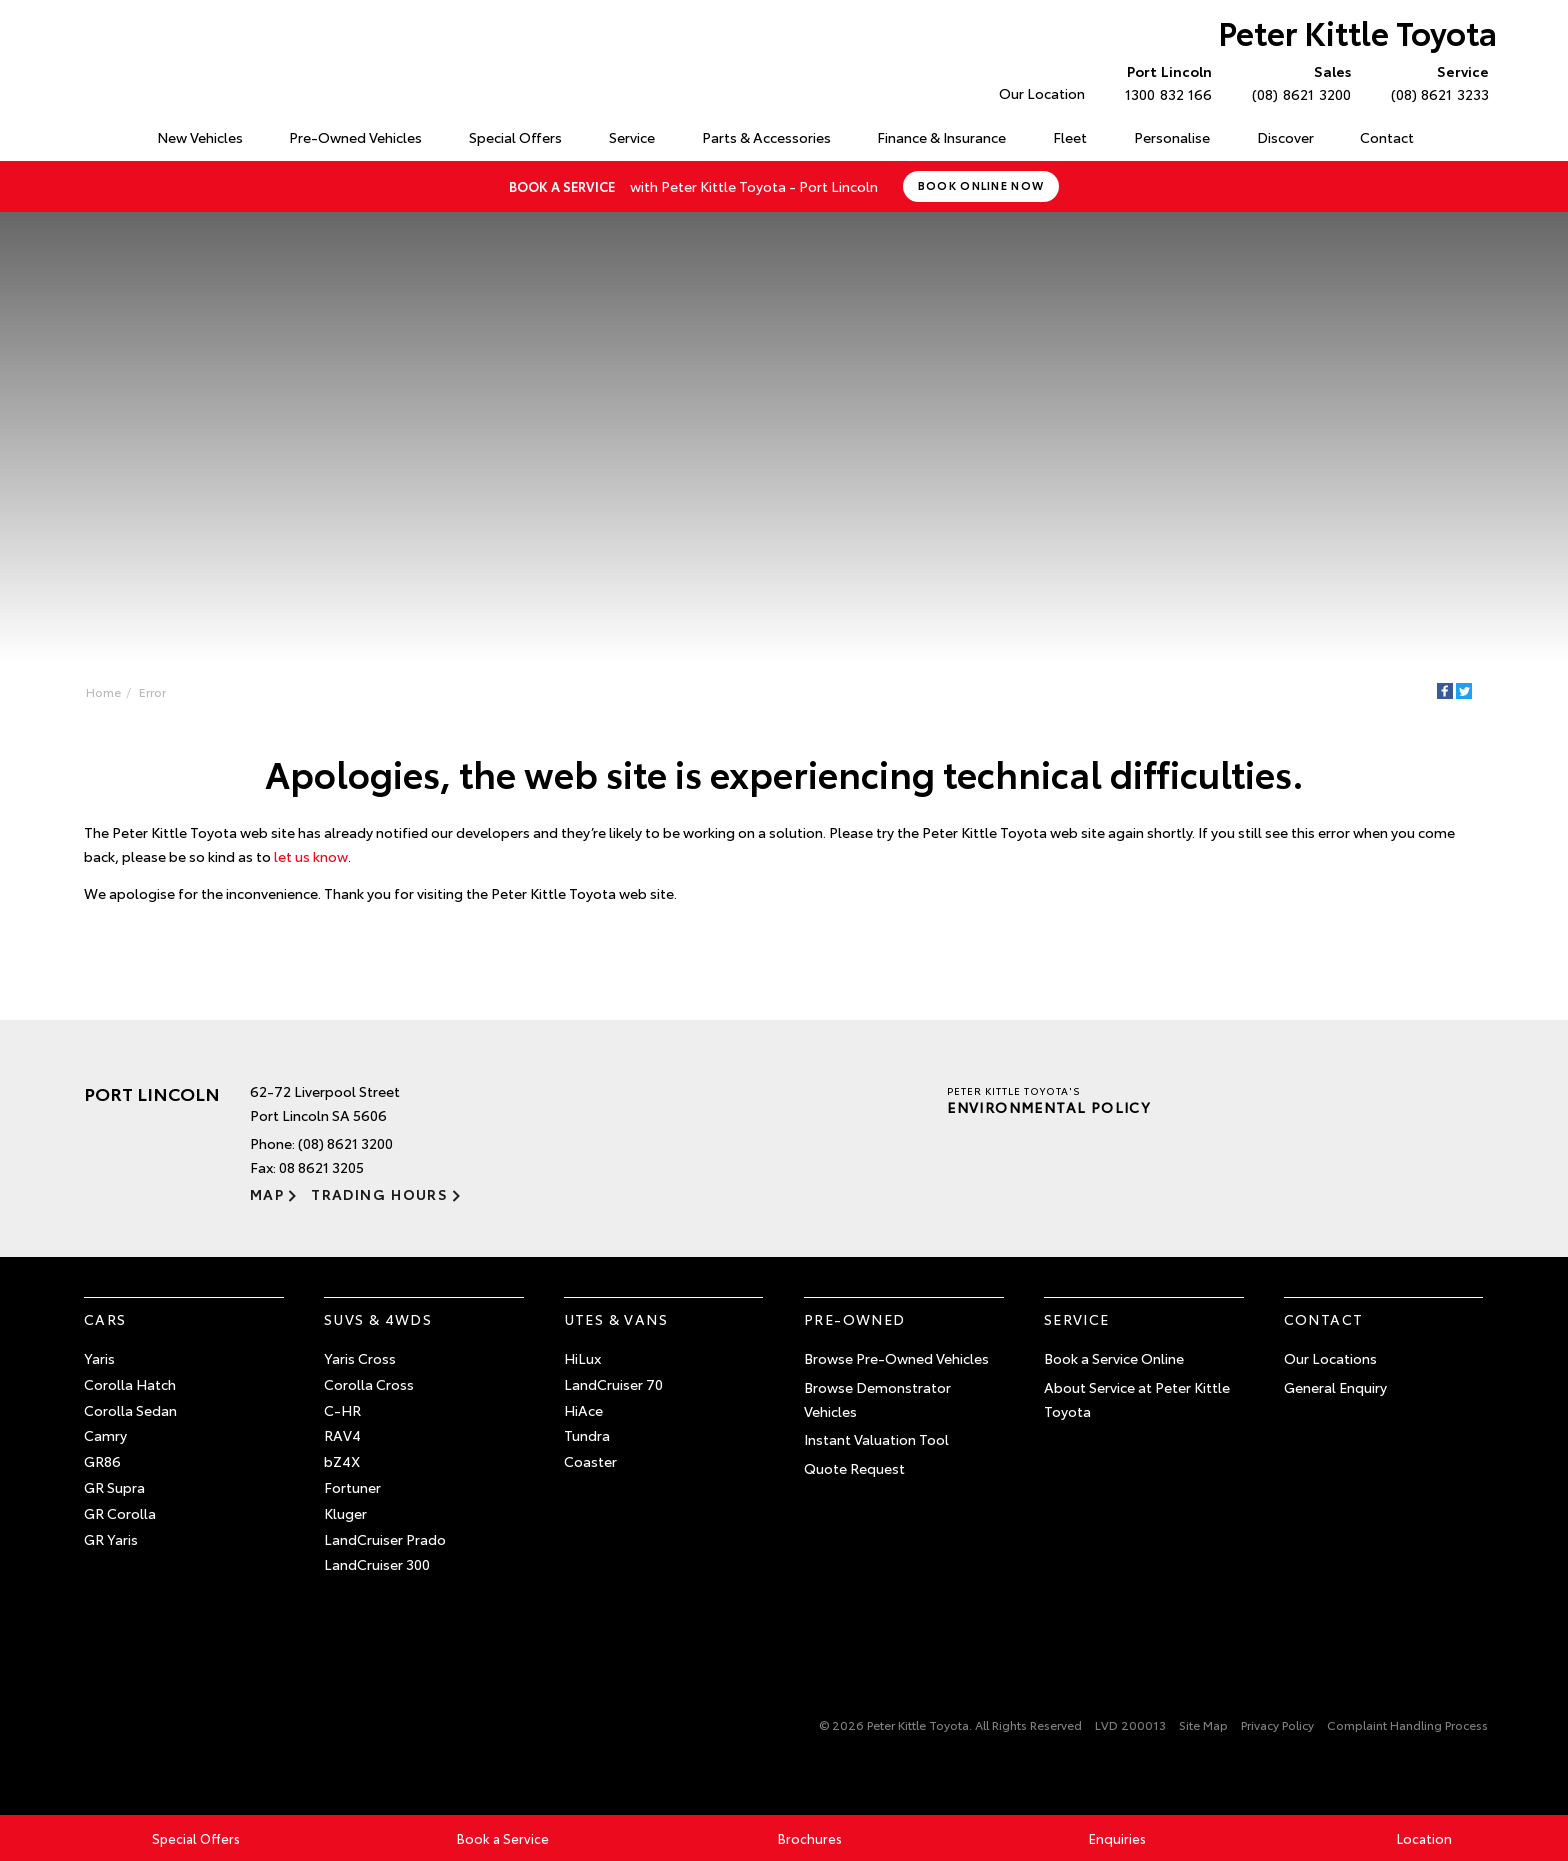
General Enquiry (1335, 1387)
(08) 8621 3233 (1435, 82)
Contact (1387, 137)
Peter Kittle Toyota (1357, 31)
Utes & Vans (616, 1319)
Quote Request (854, 1468)
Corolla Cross (369, 1384)
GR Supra (114, 1487)
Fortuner (352, 1487)
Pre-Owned (855, 1319)
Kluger (345, 1513)
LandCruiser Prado (385, 1539)
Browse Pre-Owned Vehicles (896, 1358)
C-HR (342, 1410)
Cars (105, 1319)
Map (267, 1194)
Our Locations (1330, 1358)
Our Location (1042, 93)
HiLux (582, 1358)
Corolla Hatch (130, 1384)
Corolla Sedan (130, 1410)
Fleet (1070, 137)
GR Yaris (111, 1539)
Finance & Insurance (941, 137)
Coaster (590, 1461)
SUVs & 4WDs (378, 1319)
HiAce (583, 1410)
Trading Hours (379, 1194)
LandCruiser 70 (613, 1384)
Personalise (1172, 137)
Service (632, 137)
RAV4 (342, 1435)
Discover (1285, 137)
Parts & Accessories (766, 137)
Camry (105, 1435)
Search (1459, 138)
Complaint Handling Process (1407, 1724)
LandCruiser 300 (377, 1564)
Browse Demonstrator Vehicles (877, 1399)
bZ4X (342, 1461)
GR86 (102, 1461)
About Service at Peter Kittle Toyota (1137, 1399)
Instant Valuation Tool (876, 1439)
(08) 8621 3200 (1296, 82)
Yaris (99, 1358)
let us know (311, 856)
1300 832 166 (1164, 82)
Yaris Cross (360, 1358)
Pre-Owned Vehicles (355, 137)
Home (87, 133)
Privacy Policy (1277, 1724)
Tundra (587, 1435)
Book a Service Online (1114, 1358)
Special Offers (515, 137)
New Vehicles (200, 137)
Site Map (1203, 1724)
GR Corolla (120, 1513)
